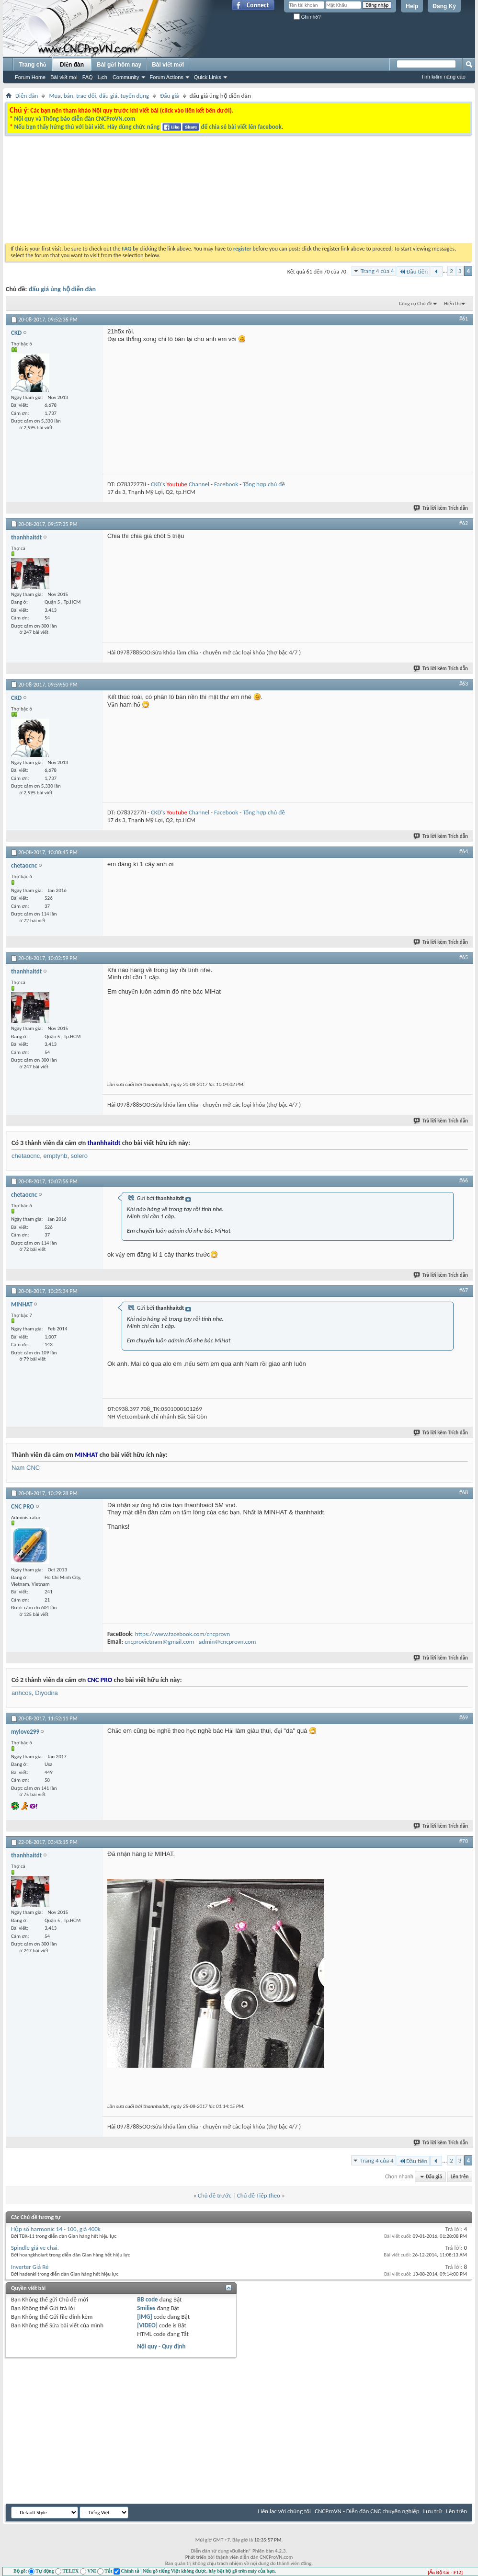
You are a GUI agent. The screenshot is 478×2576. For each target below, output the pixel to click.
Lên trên (460, 2177)
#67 (463, 1290)
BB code (147, 2299)
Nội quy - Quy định (161, 2346)
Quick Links (207, 77)
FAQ (87, 77)
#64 (463, 851)
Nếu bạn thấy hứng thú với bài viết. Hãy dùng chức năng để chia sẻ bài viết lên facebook (147, 126)
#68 (463, 1492)
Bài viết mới (63, 77)
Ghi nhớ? (307, 17)
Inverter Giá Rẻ (29, 2266)
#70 (463, 1841)
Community (126, 77)
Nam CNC (25, 1467)
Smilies (146, 2308)
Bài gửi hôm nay (119, 64)
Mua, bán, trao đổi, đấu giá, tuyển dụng (99, 95)
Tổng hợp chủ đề (264, 484)
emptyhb (56, 1155)
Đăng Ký (444, 6)
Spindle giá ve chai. (35, 2247)
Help (412, 6)
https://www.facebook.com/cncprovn (182, 1633)
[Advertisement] (175, 224)
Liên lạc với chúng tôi (284, 2511)
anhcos (21, 1692)
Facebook (226, 484)
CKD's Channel (180, 484)
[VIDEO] (147, 2325)
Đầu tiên (413, 271)
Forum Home (30, 77)
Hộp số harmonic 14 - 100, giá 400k (56, 2229)
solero (79, 1155)
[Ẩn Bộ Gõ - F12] (445, 2572)
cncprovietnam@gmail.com (159, 1641)
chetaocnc (25, 1155)
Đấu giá (169, 95)
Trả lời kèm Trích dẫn (441, 508)
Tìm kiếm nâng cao (443, 77)
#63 (463, 683)
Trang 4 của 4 (377, 271)
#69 (463, 1717)
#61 (463, 318)
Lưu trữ (433, 2511)
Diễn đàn (72, 64)
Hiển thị (452, 303)
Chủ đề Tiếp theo (258, 2195)
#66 (463, 1180)
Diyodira (46, 1692)
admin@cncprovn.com (227, 1641)
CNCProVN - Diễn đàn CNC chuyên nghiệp (367, 2511)
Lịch (102, 77)
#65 (463, 957)
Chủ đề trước (214, 2195)
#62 (463, 523)
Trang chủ (32, 64)
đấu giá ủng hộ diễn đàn (62, 289)
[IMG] (144, 2316)
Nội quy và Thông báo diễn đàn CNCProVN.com (74, 118)
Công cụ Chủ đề (415, 303)
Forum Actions (166, 77)
